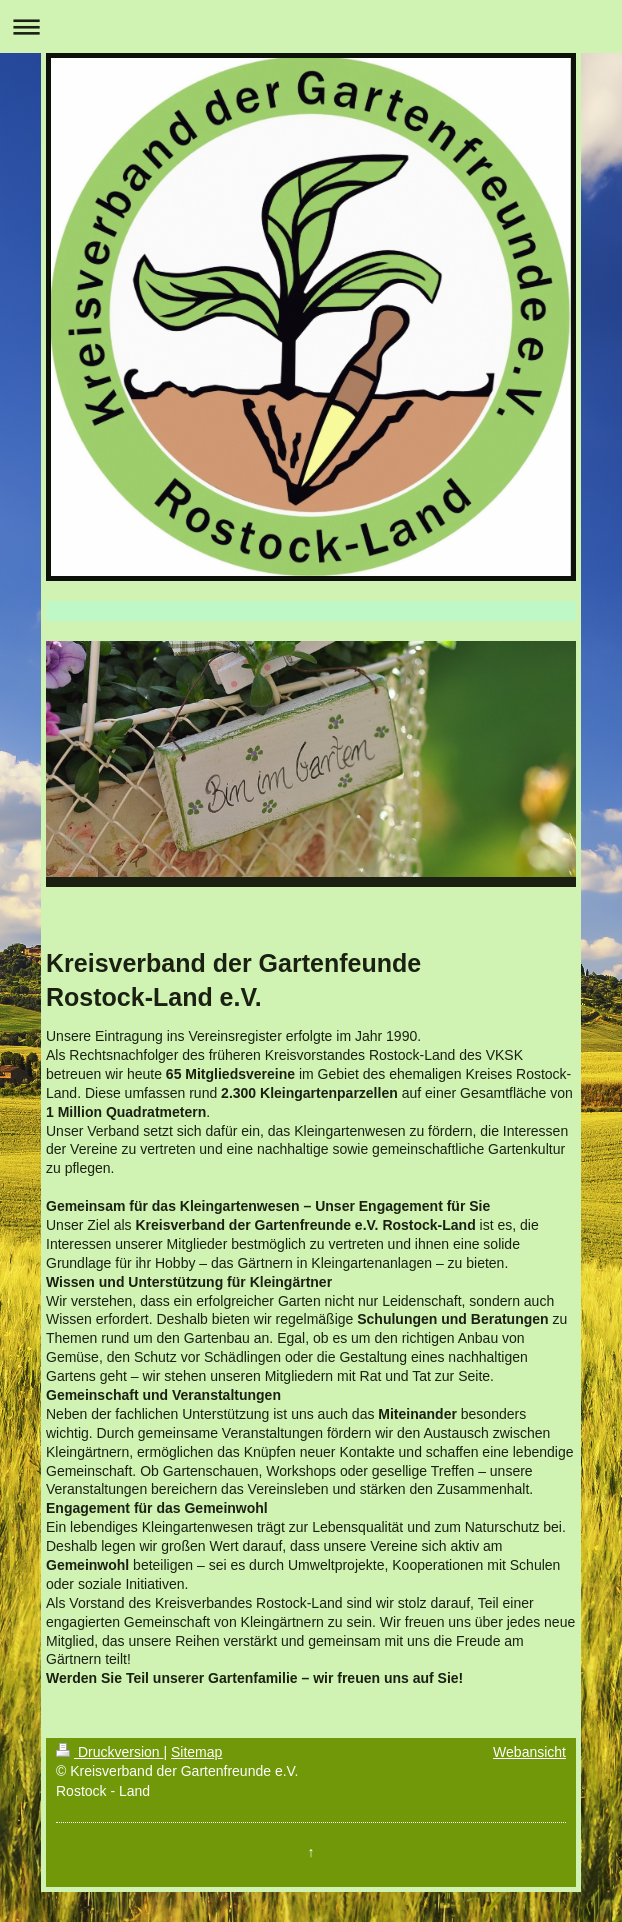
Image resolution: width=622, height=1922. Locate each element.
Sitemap (196, 1752)
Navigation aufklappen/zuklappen (311, 26)
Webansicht (529, 1752)
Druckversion (109, 1752)
